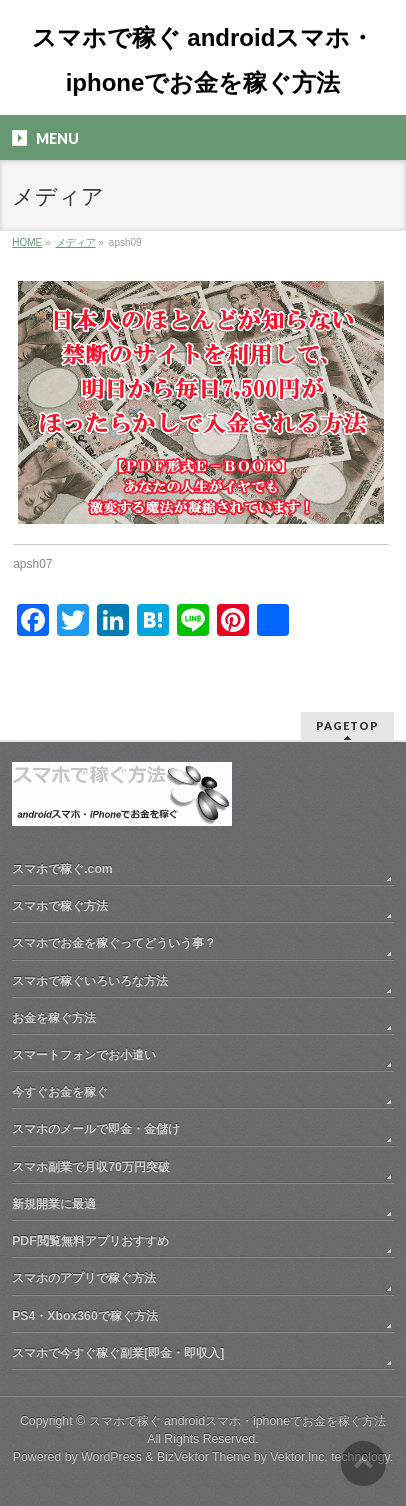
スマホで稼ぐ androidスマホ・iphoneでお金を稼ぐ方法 (237, 1421)
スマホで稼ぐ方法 (60, 906)
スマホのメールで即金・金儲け (96, 1129)
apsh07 (32, 564)
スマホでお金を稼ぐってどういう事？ (114, 943)
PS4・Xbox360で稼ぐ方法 (85, 1316)
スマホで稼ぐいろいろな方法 (90, 981)
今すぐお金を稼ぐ (60, 1092)
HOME (27, 242)
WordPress (111, 1457)
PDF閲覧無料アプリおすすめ (90, 1241)
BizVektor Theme (204, 1457)
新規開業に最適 (54, 1204)
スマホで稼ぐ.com (62, 869)
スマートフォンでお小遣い (84, 1055)
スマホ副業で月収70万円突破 (91, 1167)
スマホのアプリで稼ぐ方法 (84, 1278)
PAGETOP (347, 725)
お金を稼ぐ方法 (54, 1018)
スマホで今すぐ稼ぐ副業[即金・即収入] (118, 1353)
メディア (76, 242)
